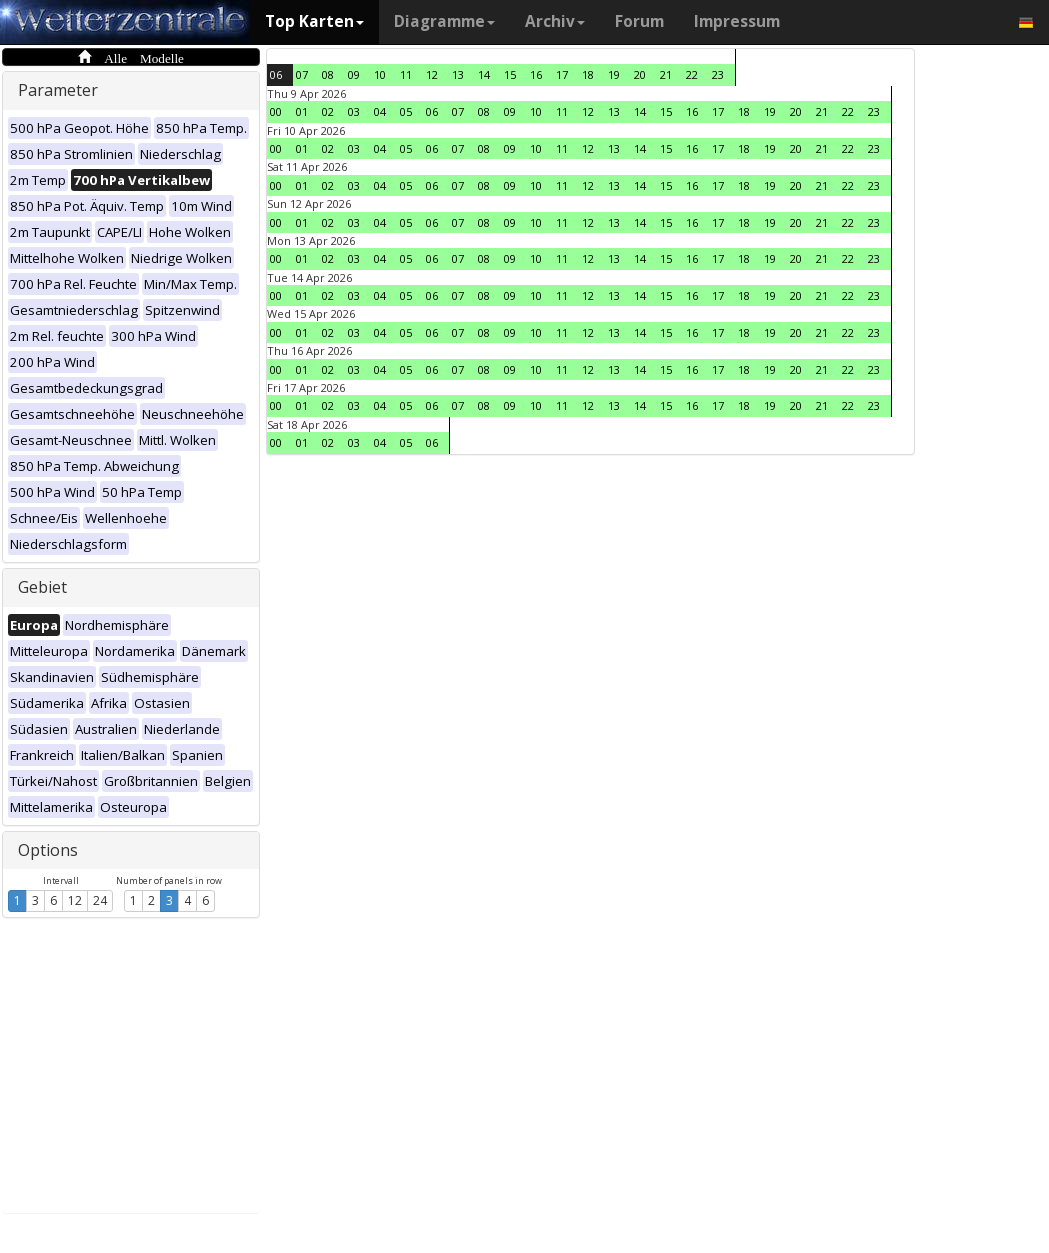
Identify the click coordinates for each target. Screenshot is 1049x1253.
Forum (639, 21)
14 (484, 74)
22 (692, 74)
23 (718, 74)
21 (666, 74)
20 (640, 74)
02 (328, 111)
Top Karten (314, 21)
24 (100, 900)
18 (588, 74)
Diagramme (444, 21)
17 (562, 74)
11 (406, 74)
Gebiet (42, 587)
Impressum (737, 21)
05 (406, 111)
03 (354, 111)
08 (328, 74)
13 (458, 74)
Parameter (58, 90)
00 (276, 111)
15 (510, 74)
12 (75, 900)
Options (48, 850)
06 (276, 74)
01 (302, 111)
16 (536, 74)
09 (354, 74)
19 (614, 74)
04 (380, 111)
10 (380, 74)
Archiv (555, 21)
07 (302, 74)
